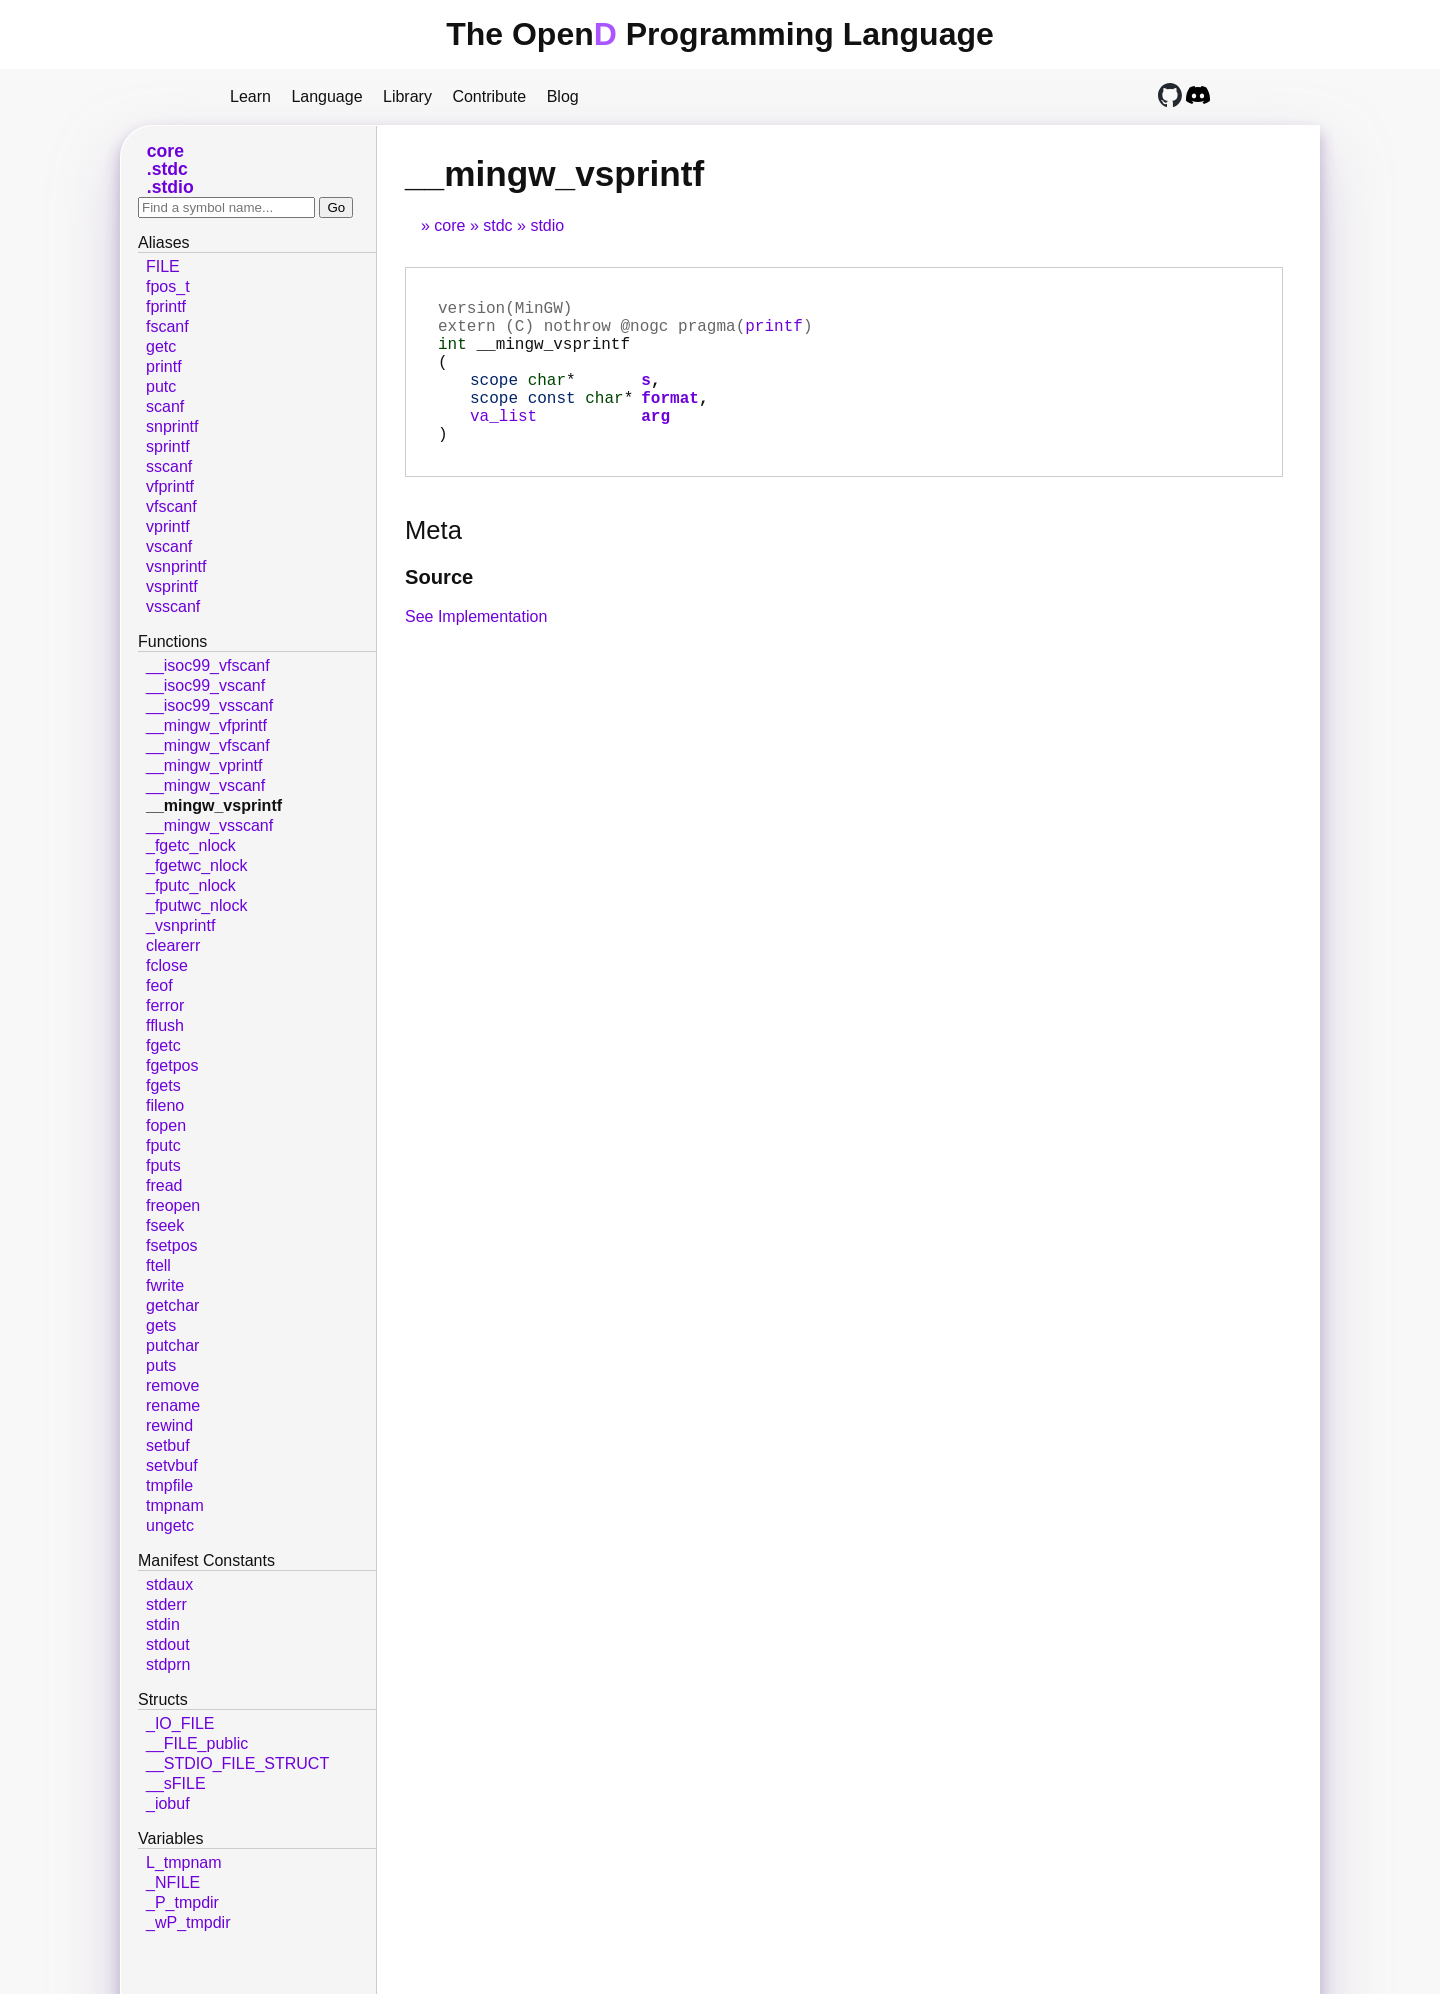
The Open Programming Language (720, 34)
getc (161, 346)
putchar (172, 1345)
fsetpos (172, 1245)
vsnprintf (176, 566)
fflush (165, 1025)
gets (161, 1325)
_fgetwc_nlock (196, 865)
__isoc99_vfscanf (208, 665)
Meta (433, 562)
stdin (163, 1624)
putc (161, 386)
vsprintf (172, 586)
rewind (169, 1425)
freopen (173, 1205)
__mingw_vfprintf (206, 725)
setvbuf (172, 1465)
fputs (163, 1165)
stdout (168, 1644)
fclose (167, 965)
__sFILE (176, 1783)
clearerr (173, 945)
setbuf (168, 1445)
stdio (547, 225)
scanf (165, 406)
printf (774, 333)
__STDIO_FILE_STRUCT (237, 1763)
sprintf (168, 446)
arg (655, 443)
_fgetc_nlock (191, 845)
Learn (250, 96)
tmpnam (175, 1505)
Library (407, 96)
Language (326, 96)
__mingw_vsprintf (214, 805)
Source (439, 609)
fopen (166, 1125)
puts (161, 1365)
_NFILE (173, 1882)
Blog (563, 96)
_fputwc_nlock (196, 905)
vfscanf (171, 506)
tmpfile (169, 1485)
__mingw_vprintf (204, 765)
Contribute (489, 96)
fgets (163, 1085)
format (670, 421)
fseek (165, 1225)
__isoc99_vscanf (205, 685)
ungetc (170, 1525)
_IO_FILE (180, 1723)
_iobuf (168, 1803)
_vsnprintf (180, 925)
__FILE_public (197, 1743)
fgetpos (172, 1065)
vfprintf (170, 486)
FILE (163, 266)
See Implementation (476, 648)
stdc (497, 225)
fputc (163, 1145)
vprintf (168, 526)
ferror (165, 1005)
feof (159, 985)
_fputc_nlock (191, 885)
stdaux (169, 1584)
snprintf (172, 426)
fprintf (166, 306)
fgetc (163, 1045)
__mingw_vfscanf (208, 745)
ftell (158, 1265)
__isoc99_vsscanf (209, 705)
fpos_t (168, 286)
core (449, 225)
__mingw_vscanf (205, 785)
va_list (503, 443)
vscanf (169, 546)
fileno (165, 1105)
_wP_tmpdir (188, 1922)
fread (164, 1185)
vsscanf (173, 606)
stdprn (168, 1664)
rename (173, 1405)
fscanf (167, 326)
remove (172, 1385)
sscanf (169, 466)
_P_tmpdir (182, 1902)
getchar (172, 1305)
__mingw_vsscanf (209, 825)
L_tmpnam (184, 1862)
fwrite (165, 1285)
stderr (166, 1604)
